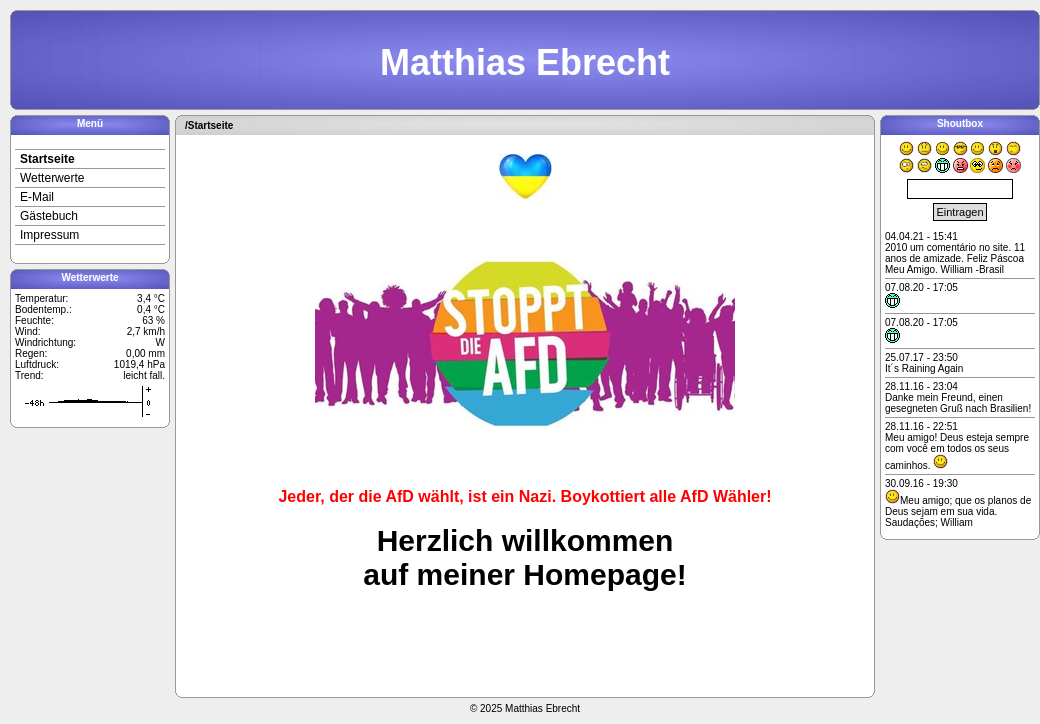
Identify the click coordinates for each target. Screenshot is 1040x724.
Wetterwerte (52, 178)
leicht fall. (144, 375)
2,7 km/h (146, 331)
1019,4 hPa (139, 364)
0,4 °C (151, 309)
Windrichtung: (45, 342)
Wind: (28, 331)
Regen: (31, 353)
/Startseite (209, 125)
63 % (153, 320)
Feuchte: (34, 320)
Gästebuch (49, 216)
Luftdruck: (37, 364)
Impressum (49, 235)
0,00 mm (145, 353)
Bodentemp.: (43, 309)
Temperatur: (41, 298)
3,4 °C (151, 298)
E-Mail (37, 197)
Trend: (29, 375)
